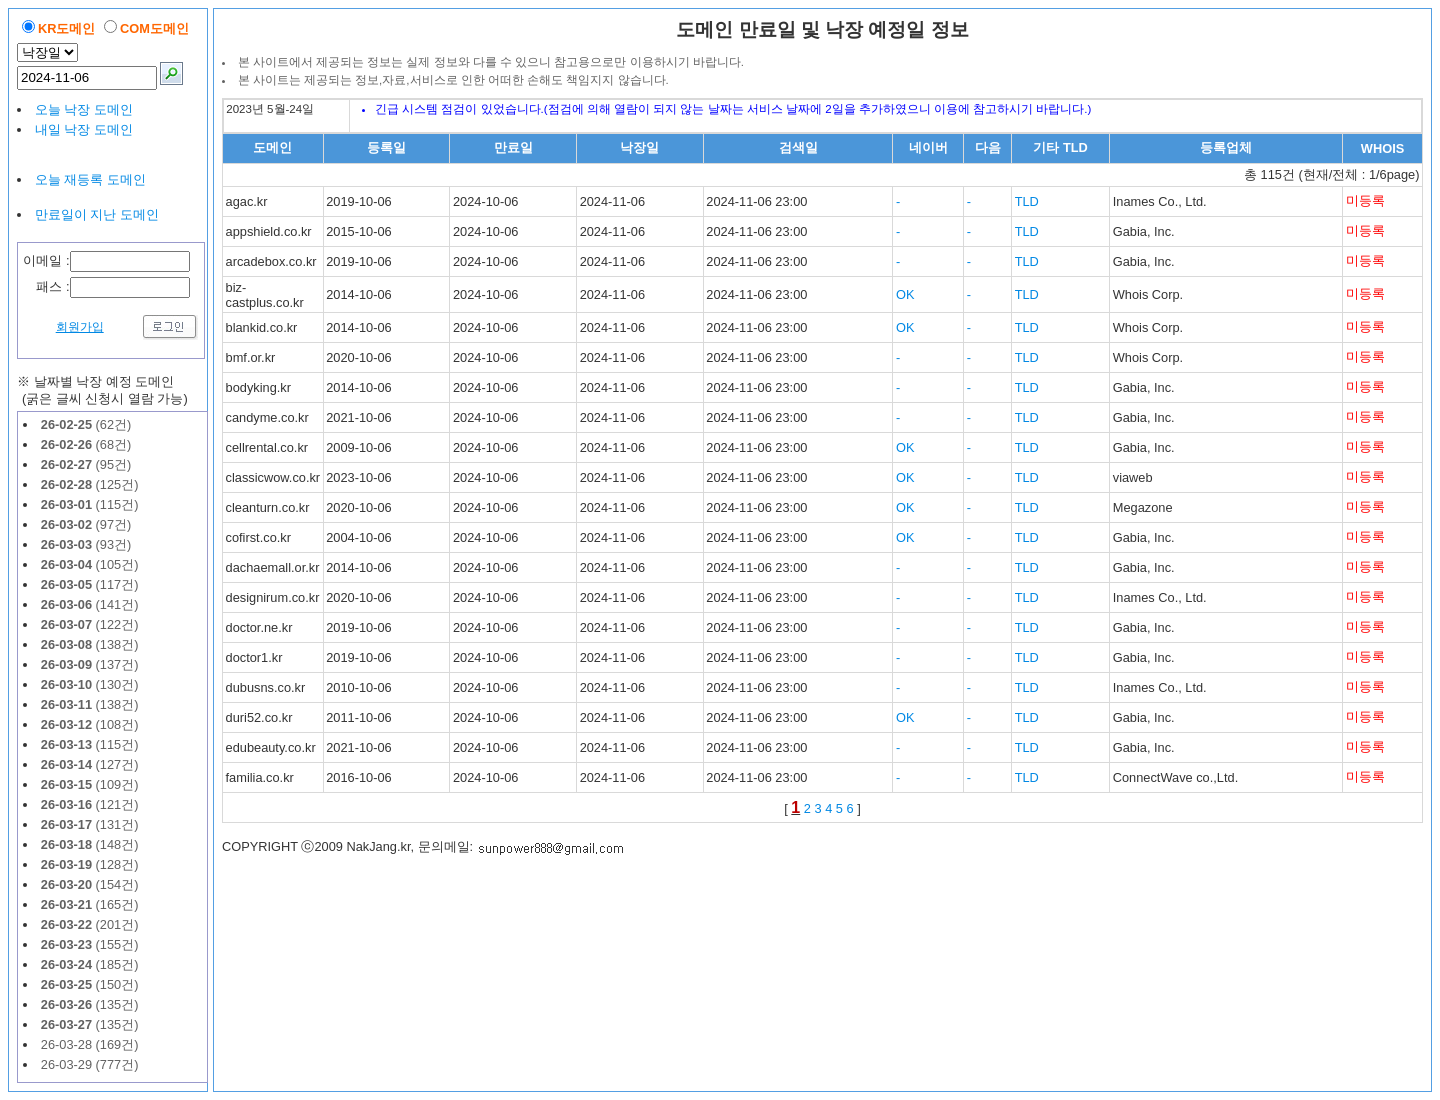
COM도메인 (154, 28)
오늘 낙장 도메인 (84, 109)
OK (905, 294)
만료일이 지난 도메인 (97, 214)
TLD (1027, 201)
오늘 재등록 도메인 (90, 179)
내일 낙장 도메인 (84, 129)
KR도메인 (66, 28)
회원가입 (80, 327)
